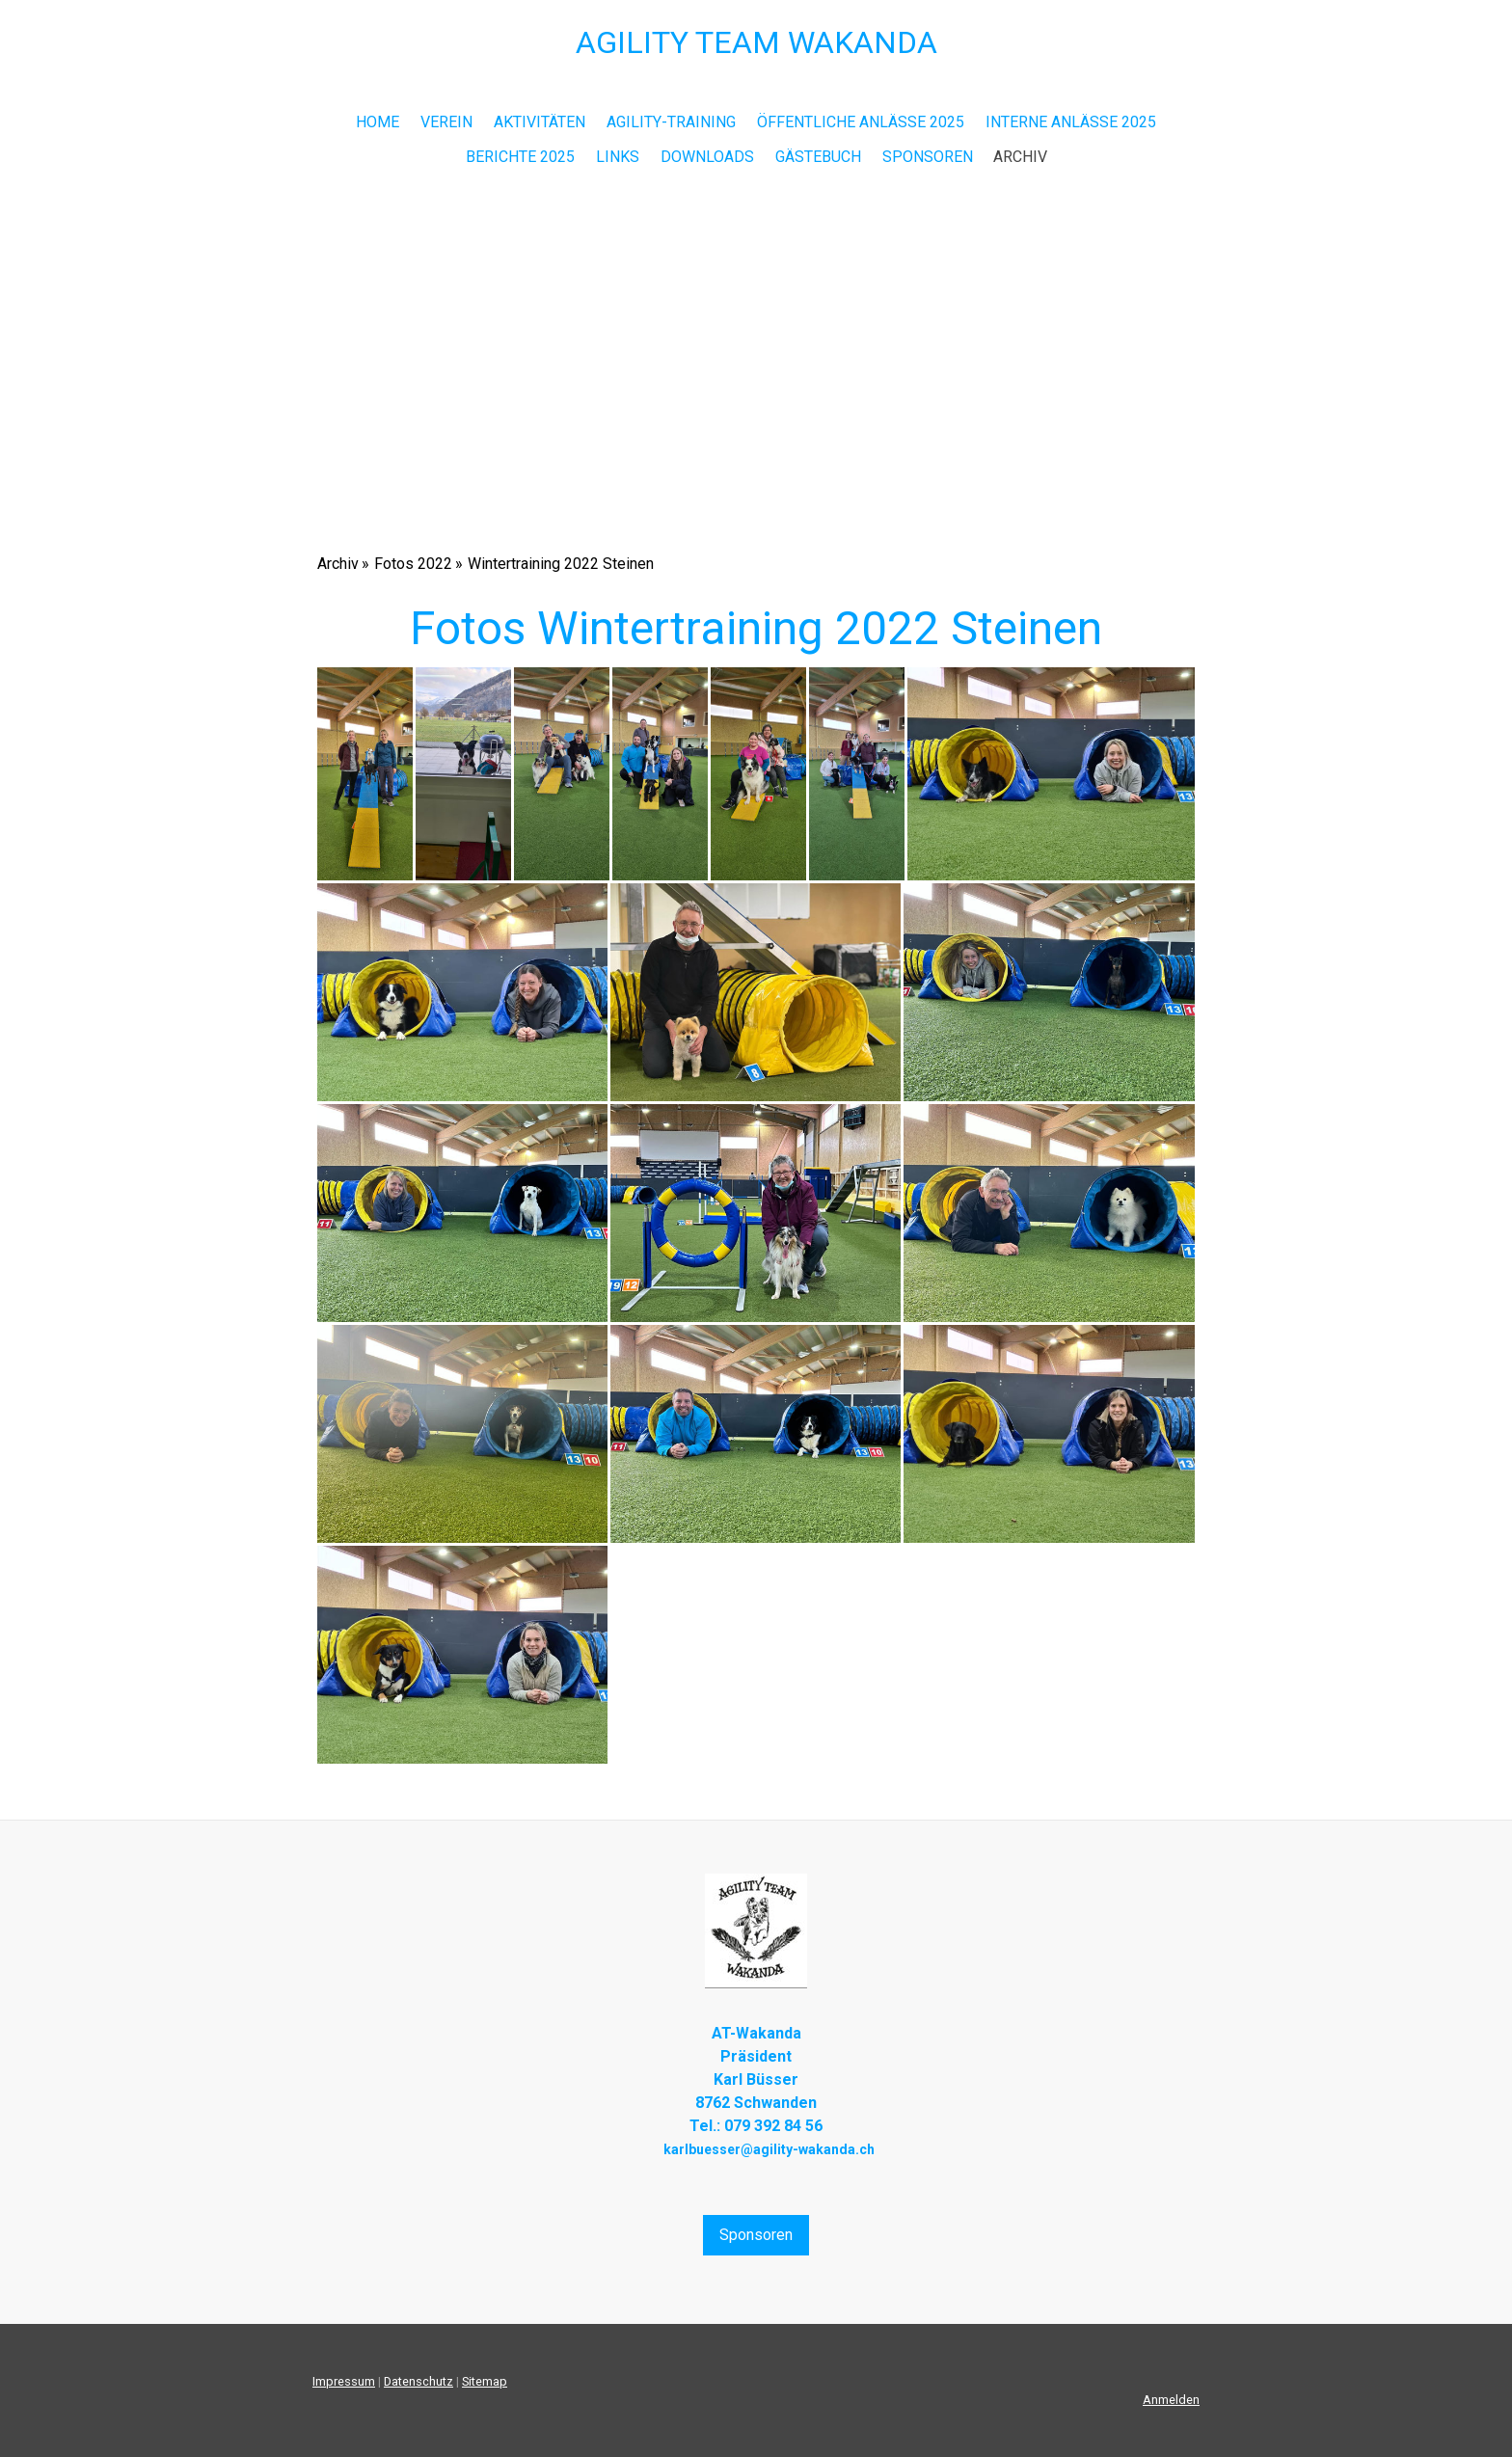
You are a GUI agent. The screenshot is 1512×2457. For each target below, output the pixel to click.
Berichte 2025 (520, 157)
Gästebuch (818, 157)
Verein (446, 122)
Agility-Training (671, 122)
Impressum (343, 2381)
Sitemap (484, 2381)
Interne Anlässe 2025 (1071, 122)
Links (617, 157)
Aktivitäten (539, 122)
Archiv (1020, 157)
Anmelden (1171, 2399)
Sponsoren (927, 157)
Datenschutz (418, 2381)
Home (377, 122)
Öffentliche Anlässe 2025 (860, 122)
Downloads (707, 157)
